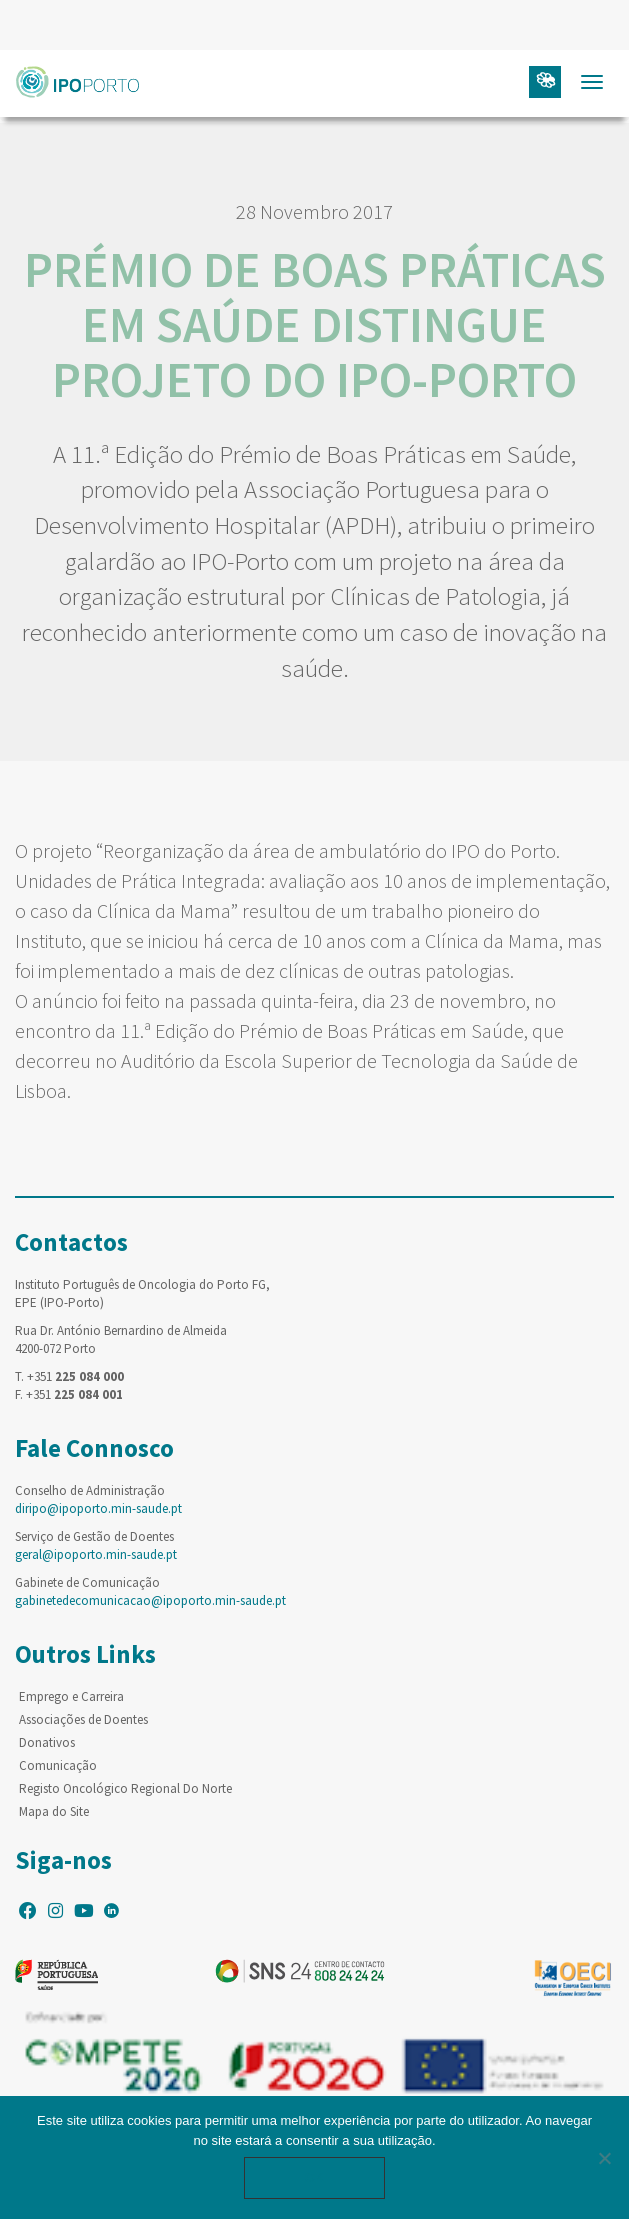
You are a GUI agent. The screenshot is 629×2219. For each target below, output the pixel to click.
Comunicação (58, 1765)
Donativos (47, 1742)
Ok (315, 2177)
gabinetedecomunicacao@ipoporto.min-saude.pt (150, 1600)
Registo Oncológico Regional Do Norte (125, 1788)
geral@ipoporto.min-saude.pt (96, 1554)
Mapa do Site (54, 1811)
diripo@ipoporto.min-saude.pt (98, 1508)
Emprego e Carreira (71, 1696)
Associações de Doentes (83, 1719)
